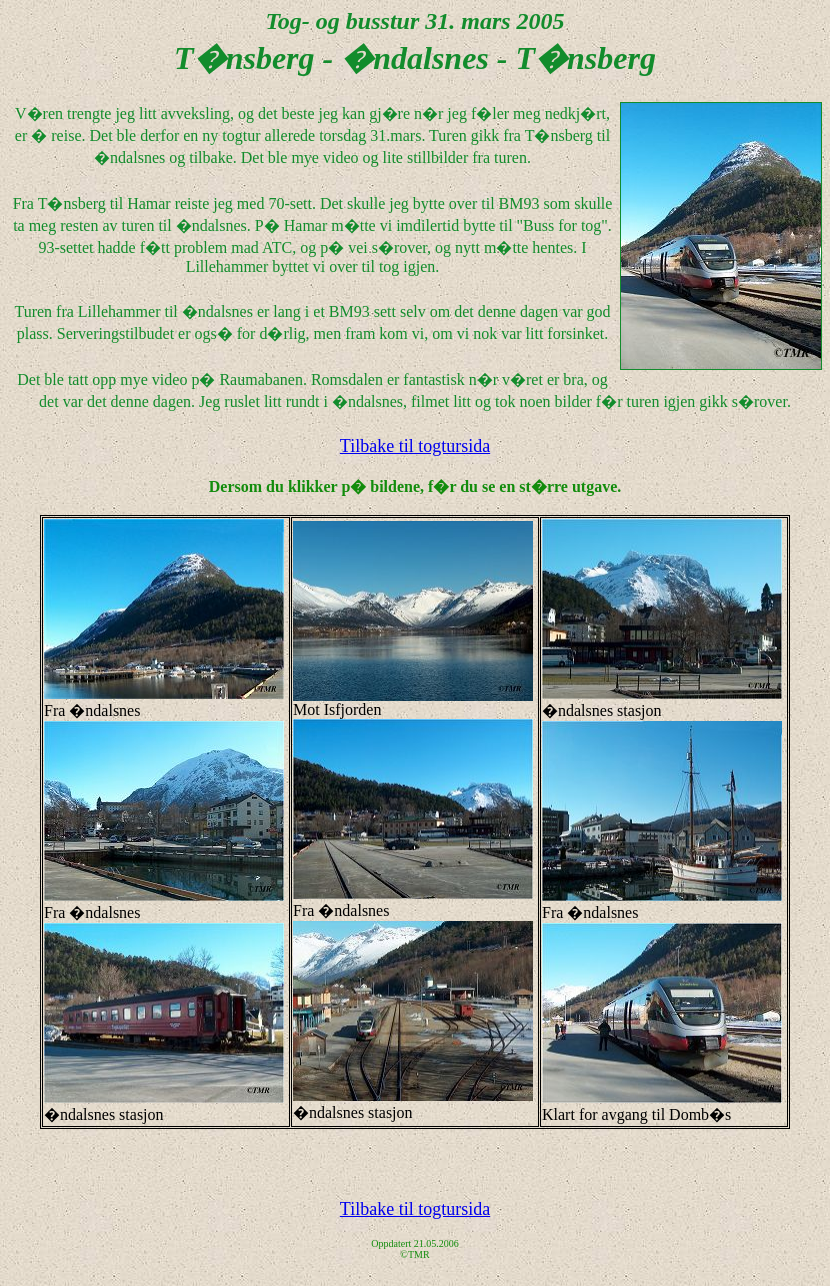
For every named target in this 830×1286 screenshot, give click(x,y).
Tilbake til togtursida (415, 446)
